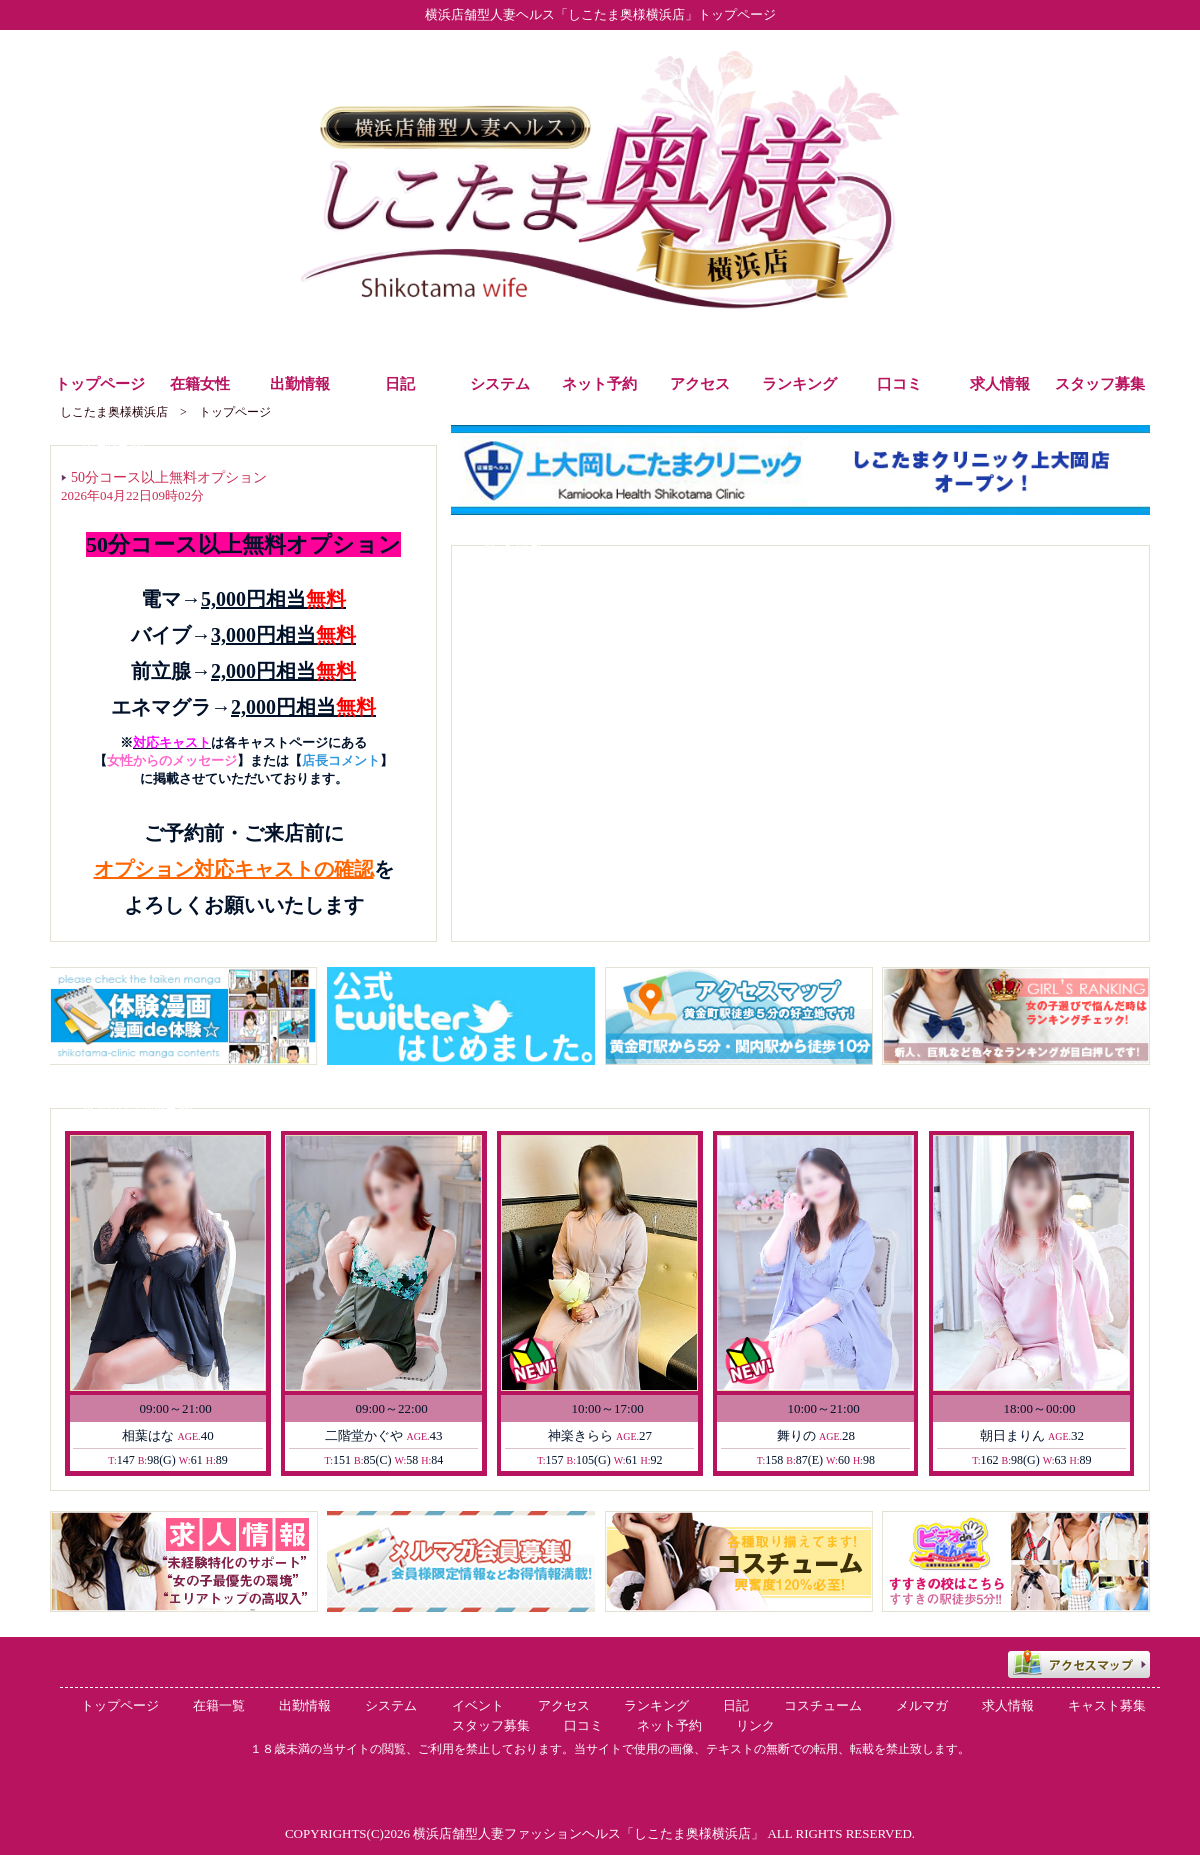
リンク (755, 1725)
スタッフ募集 (491, 1725)
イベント (478, 1705)
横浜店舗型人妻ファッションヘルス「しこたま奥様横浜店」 (588, 1833)
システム (391, 1705)
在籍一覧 (219, 1705)
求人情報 (1008, 1705)
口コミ (583, 1725)
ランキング (656, 1705)
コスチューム (823, 1705)
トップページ (120, 1705)
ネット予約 (669, 1725)
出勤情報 (305, 1705)
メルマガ (922, 1705)
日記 (736, 1705)
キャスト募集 (1107, 1705)
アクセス (564, 1705)
